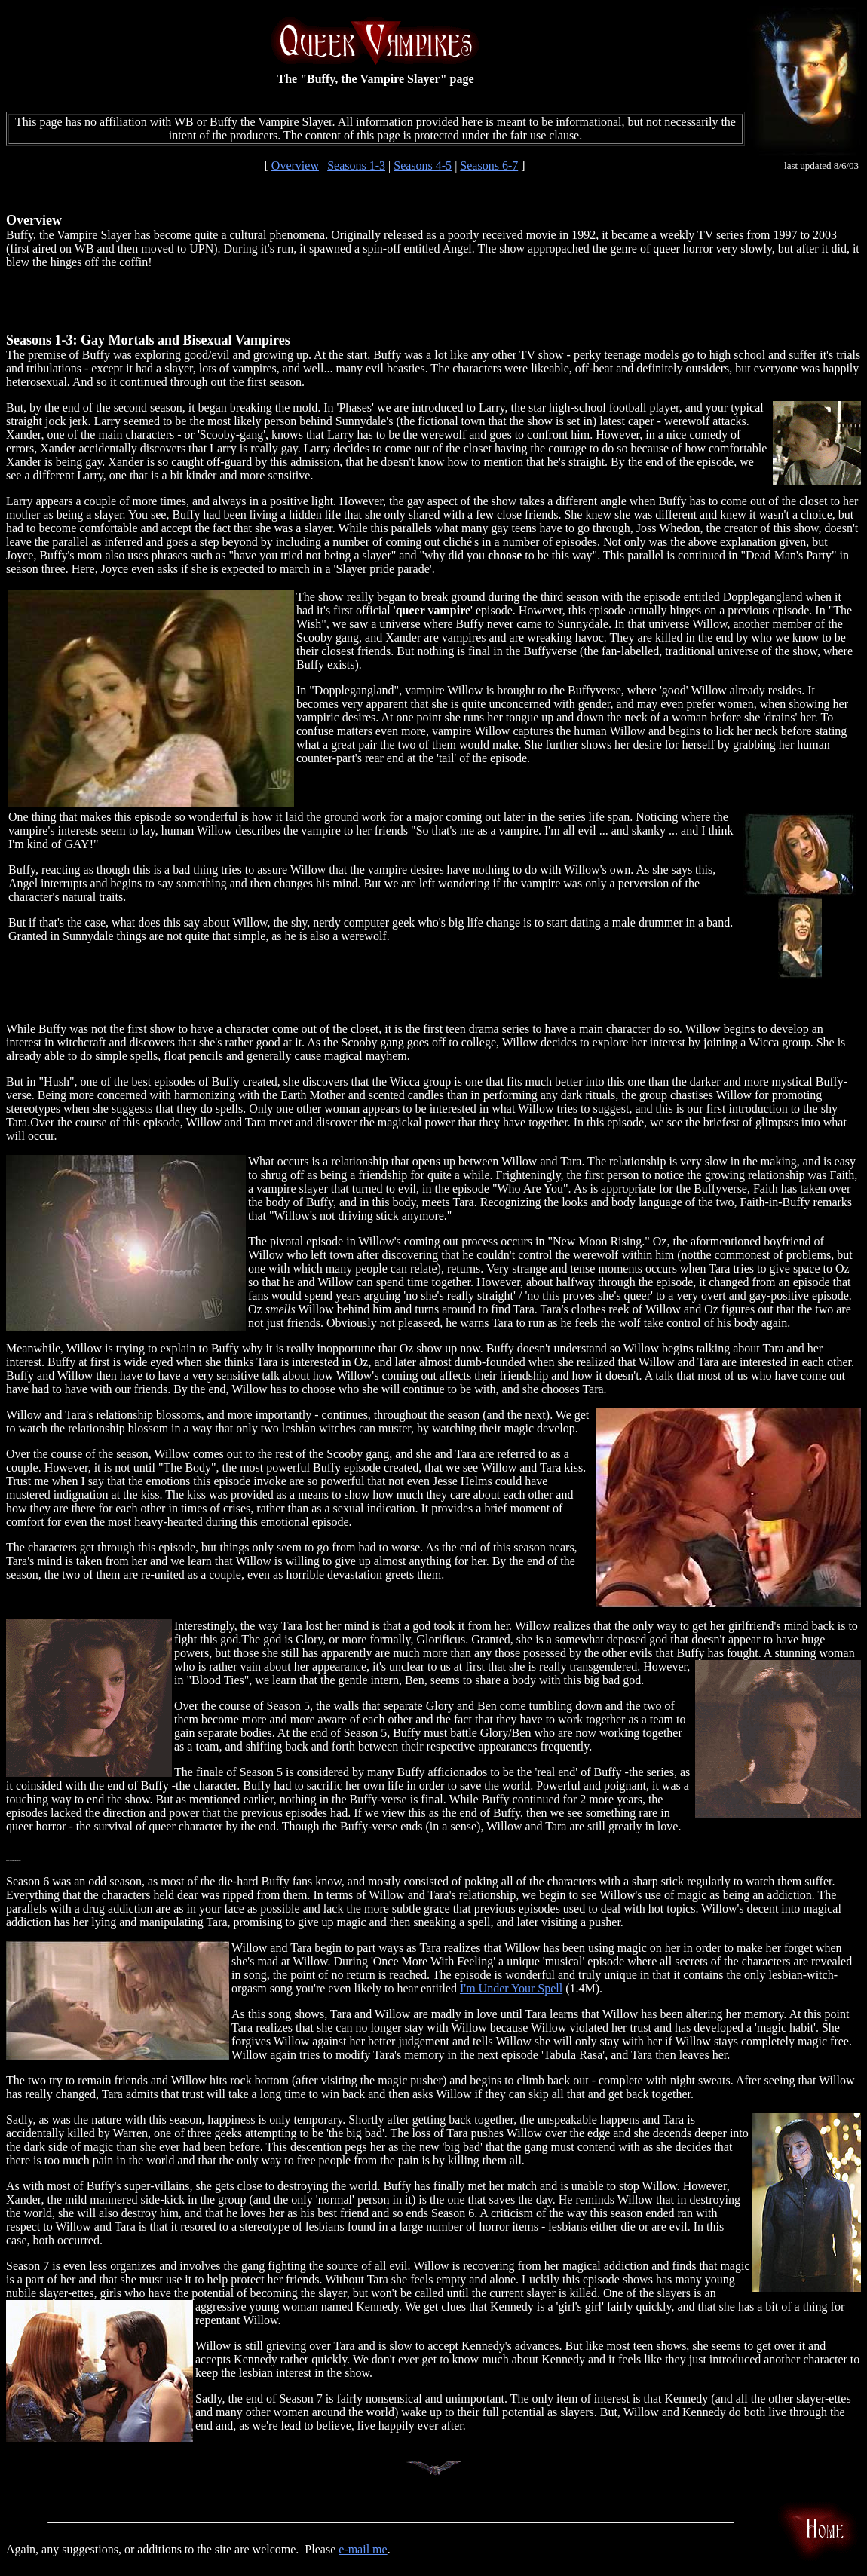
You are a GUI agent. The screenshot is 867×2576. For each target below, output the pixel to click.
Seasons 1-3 (356, 165)
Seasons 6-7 (489, 165)
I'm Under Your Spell (511, 1988)
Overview (295, 165)
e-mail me (363, 2549)
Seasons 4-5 (423, 165)
